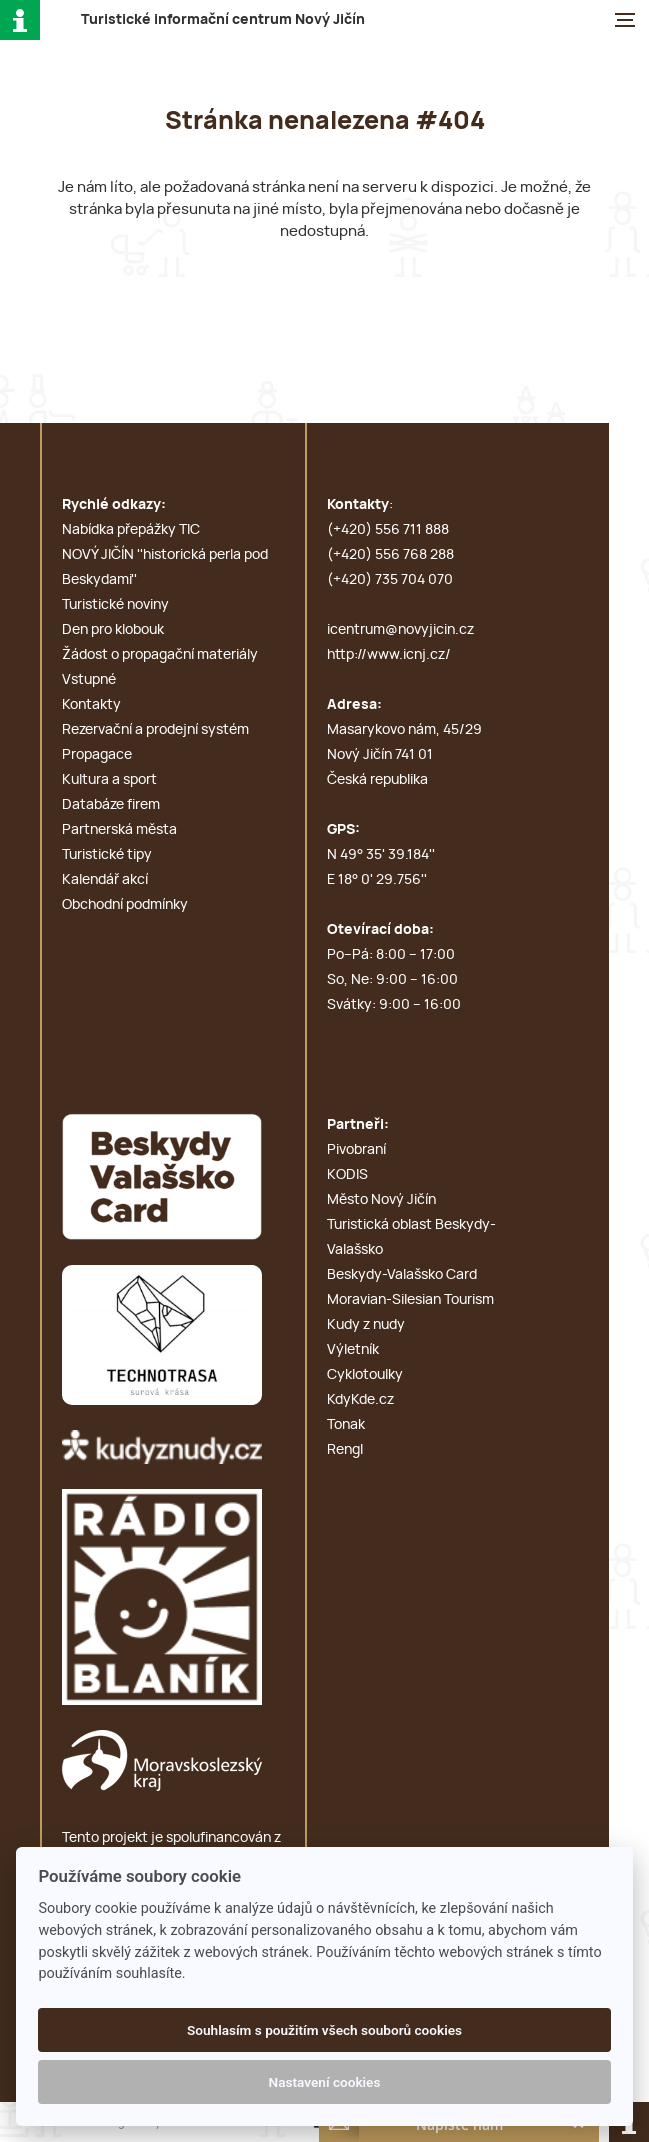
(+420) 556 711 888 (388, 530)
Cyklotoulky (365, 1375)
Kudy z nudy (366, 1325)
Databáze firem (111, 805)
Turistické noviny (115, 605)
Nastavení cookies (325, 2082)
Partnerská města (119, 830)
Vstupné (89, 680)
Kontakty (91, 705)
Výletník (353, 1350)
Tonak (346, 1425)
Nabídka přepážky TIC (131, 530)
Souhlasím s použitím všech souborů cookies (324, 2030)
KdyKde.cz (360, 1400)
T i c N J (223, 20)
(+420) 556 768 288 (390, 555)
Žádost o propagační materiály (160, 655)
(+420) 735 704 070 (390, 580)
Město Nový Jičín (381, 1200)
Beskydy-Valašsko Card (402, 1275)
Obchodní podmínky (125, 905)
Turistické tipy (107, 855)
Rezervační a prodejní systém (155, 730)
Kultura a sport (109, 780)
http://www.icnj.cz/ (389, 655)
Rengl (345, 1450)
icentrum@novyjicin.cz (400, 630)
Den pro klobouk (113, 630)
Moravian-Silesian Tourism (410, 1300)
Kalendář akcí (105, 880)
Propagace (97, 755)
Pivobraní (356, 1150)
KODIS (347, 1175)
